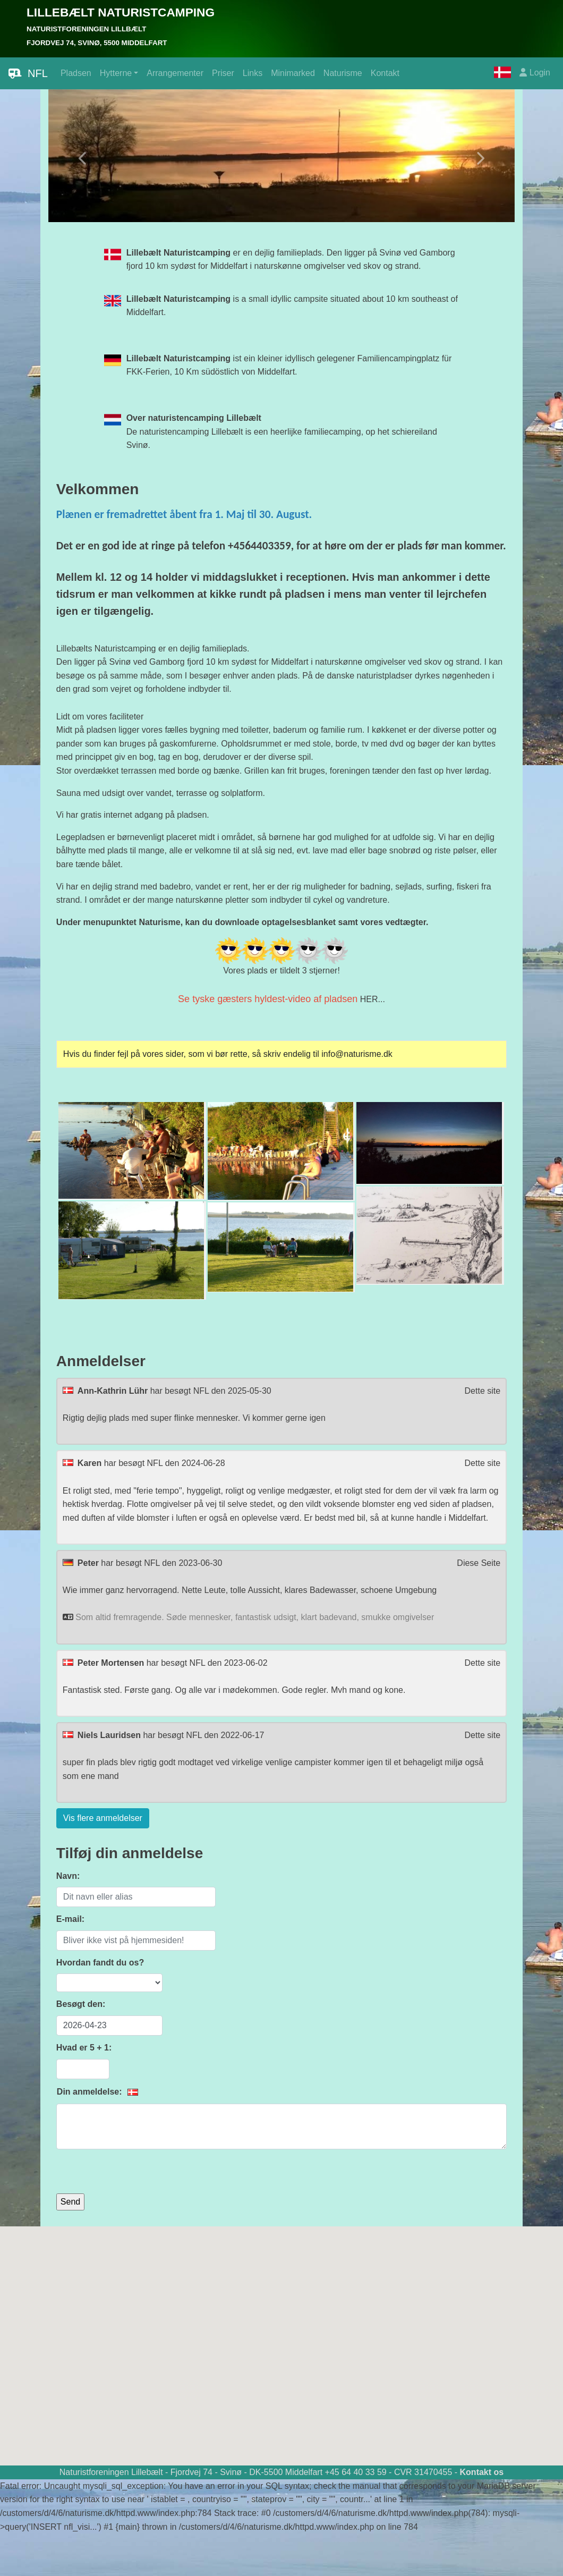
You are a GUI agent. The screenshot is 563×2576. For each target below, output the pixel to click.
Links (252, 73)
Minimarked (293, 73)
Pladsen (76, 73)
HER (369, 999)
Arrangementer (175, 73)
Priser (223, 73)
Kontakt (385, 73)
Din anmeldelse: (90, 2091)
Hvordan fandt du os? (100, 1962)
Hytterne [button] (116, 73)
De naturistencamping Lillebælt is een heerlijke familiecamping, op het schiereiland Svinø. (281, 431)
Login (534, 72)
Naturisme (342, 73)
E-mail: (70, 1918)
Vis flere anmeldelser (102, 1818)
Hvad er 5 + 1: (84, 2047)
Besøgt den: (80, 2004)
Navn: (68, 1875)
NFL (28, 73)
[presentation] (137, 2172)
